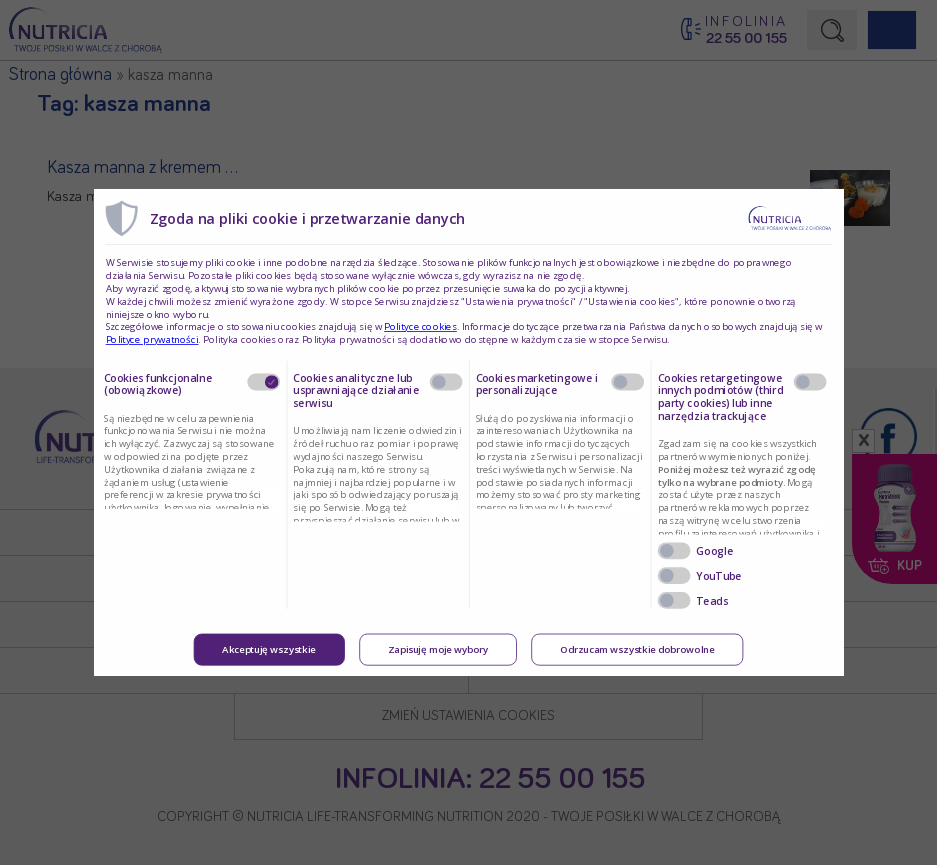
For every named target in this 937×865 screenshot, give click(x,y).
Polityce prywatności (152, 340)
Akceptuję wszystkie (269, 650)
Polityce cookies (420, 327)
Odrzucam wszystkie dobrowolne (637, 650)
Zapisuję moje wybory (438, 650)
